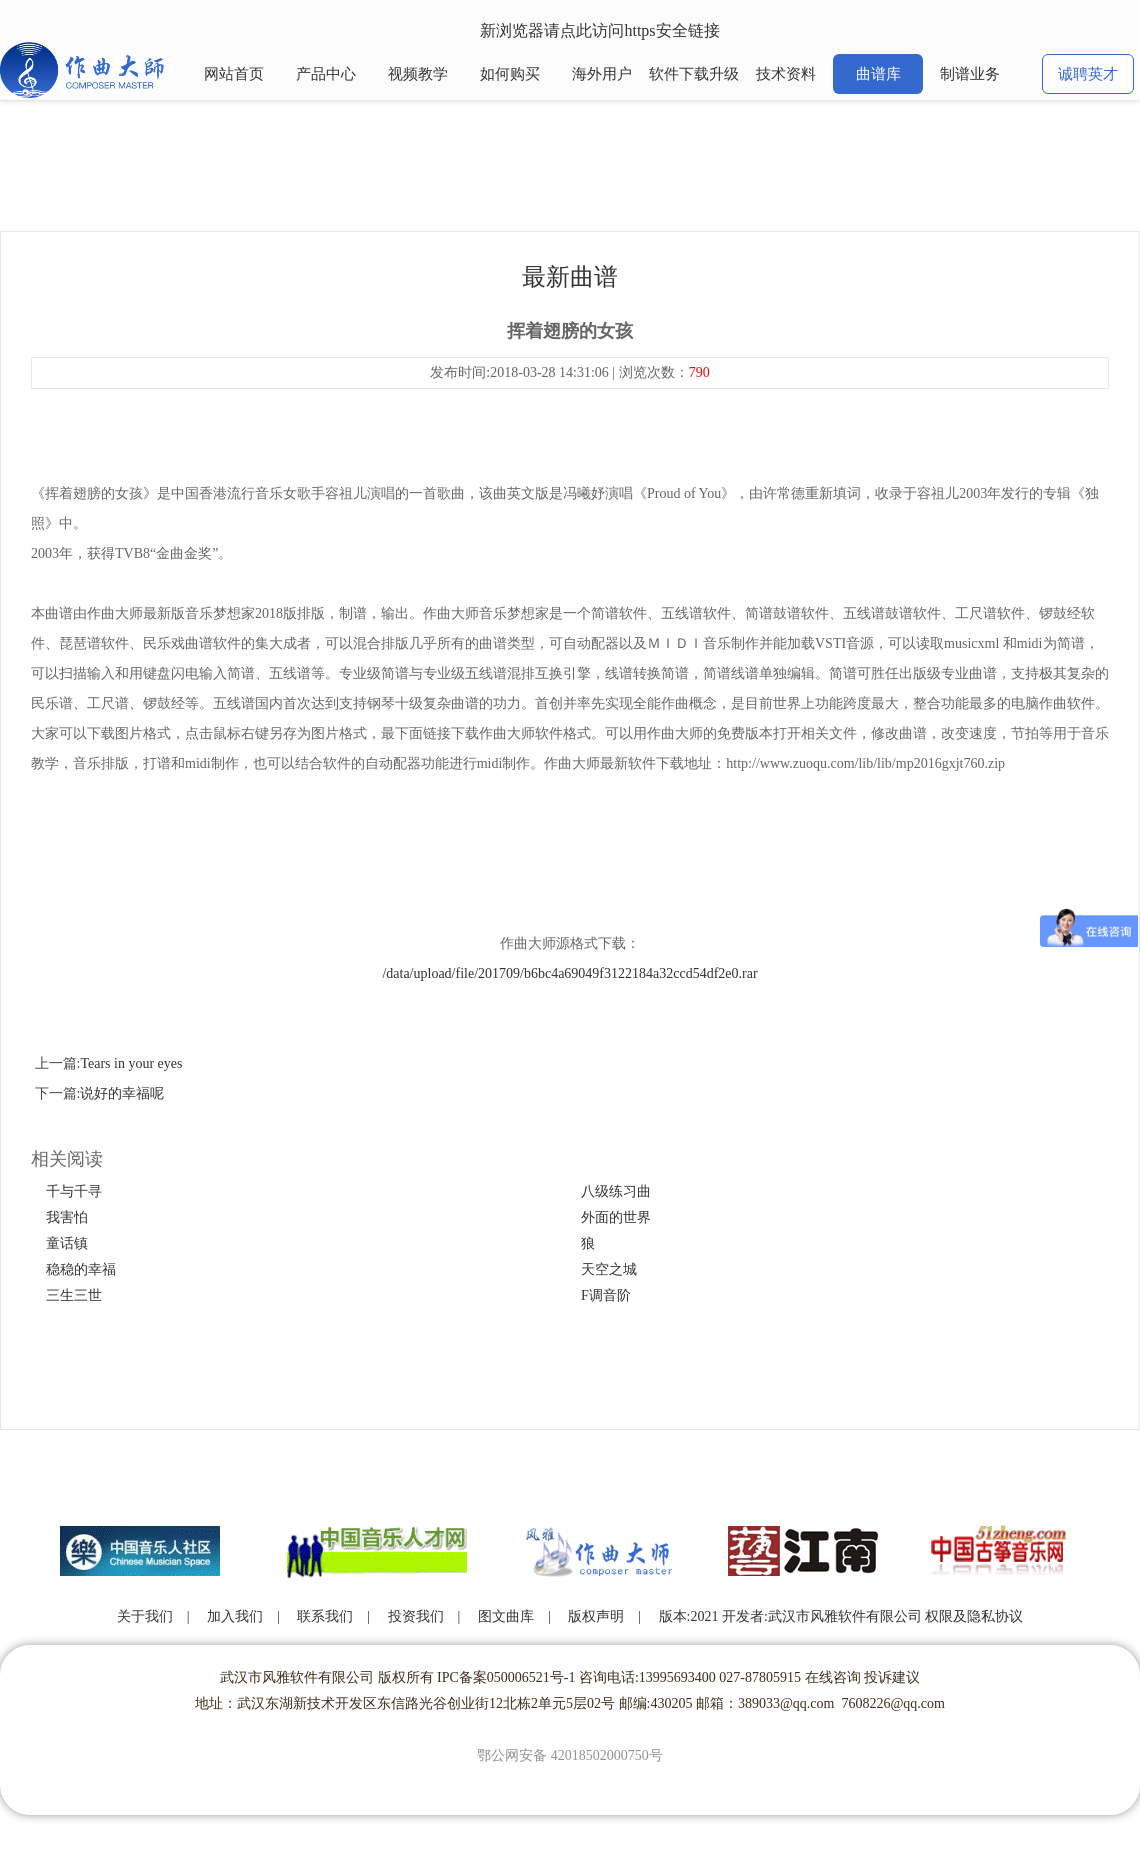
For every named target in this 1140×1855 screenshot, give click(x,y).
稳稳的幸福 (81, 1269)
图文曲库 (506, 1616)
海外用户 (602, 74)
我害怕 (67, 1217)
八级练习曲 (616, 1191)
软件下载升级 (694, 74)
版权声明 (596, 1616)
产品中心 (326, 74)
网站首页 (234, 74)
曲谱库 (878, 74)
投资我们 (416, 1616)
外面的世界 (616, 1217)
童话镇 (67, 1243)
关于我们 (145, 1616)
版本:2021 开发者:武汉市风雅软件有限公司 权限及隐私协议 (841, 1616)
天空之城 (609, 1269)
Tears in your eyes (131, 1063)
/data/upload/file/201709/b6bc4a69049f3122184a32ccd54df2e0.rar (569, 973)
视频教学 (418, 74)
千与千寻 (74, 1191)
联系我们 (325, 1616)
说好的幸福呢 (122, 1093)
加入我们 (235, 1616)
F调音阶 (606, 1295)
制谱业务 (970, 74)
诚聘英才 (1088, 74)
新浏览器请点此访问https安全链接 (599, 30)
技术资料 (786, 74)
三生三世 (74, 1295)
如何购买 (510, 74)
